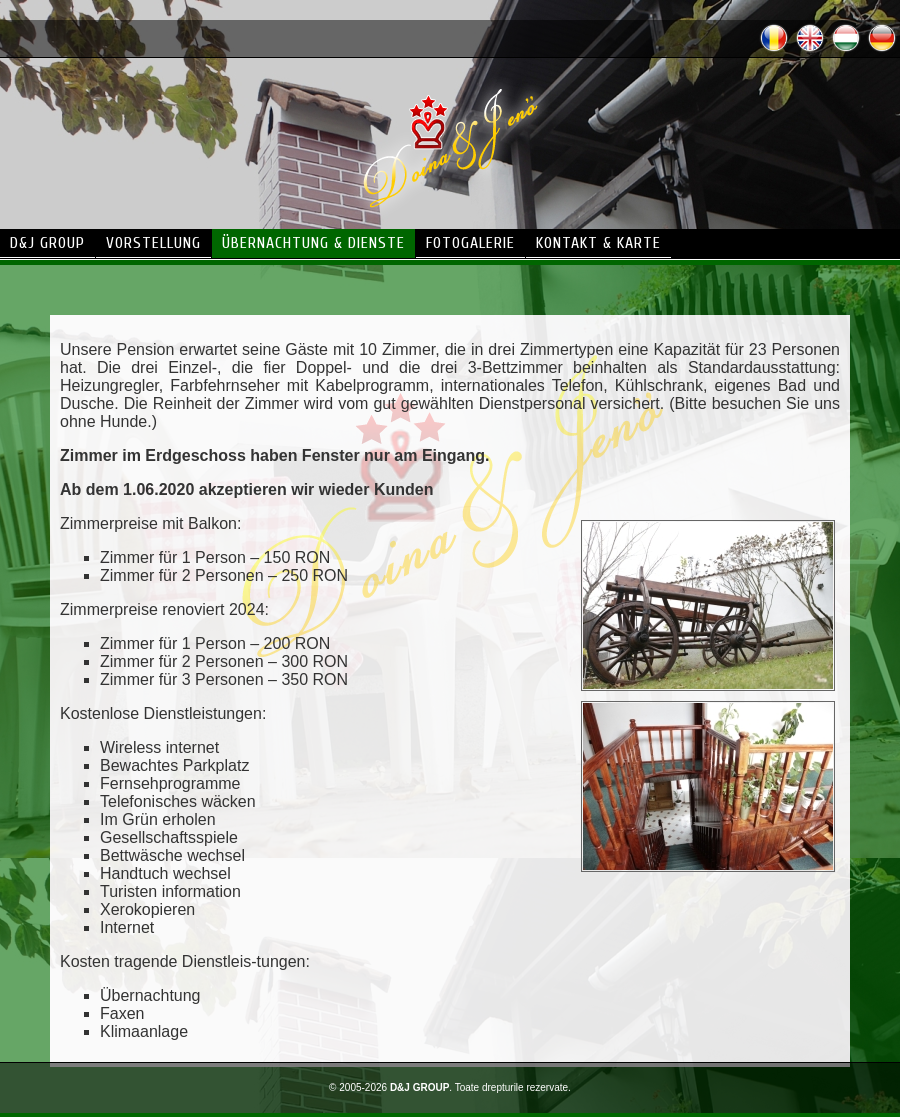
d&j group (47, 243)
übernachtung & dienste (313, 243)
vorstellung (153, 243)
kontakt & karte (598, 243)
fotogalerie (470, 243)
